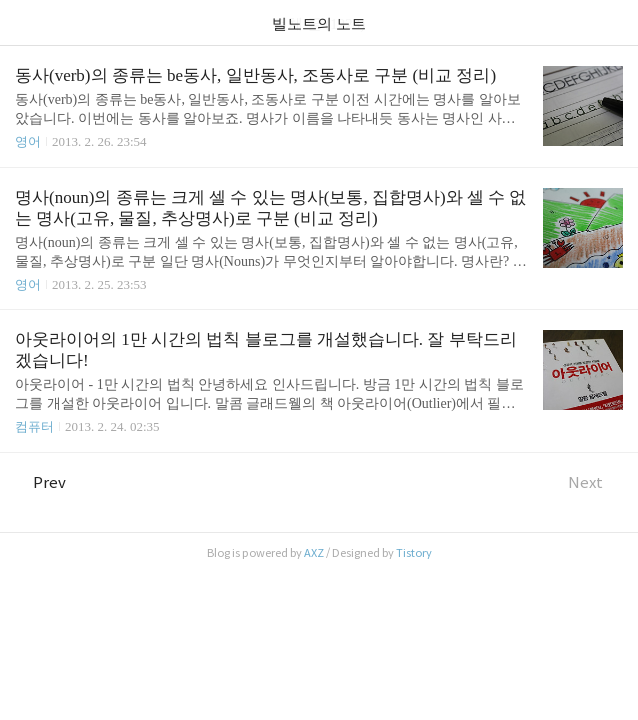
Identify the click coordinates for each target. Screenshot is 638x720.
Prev (40, 482)
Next (595, 482)
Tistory (414, 553)
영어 (28, 141)
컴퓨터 (34, 426)
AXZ (314, 553)
